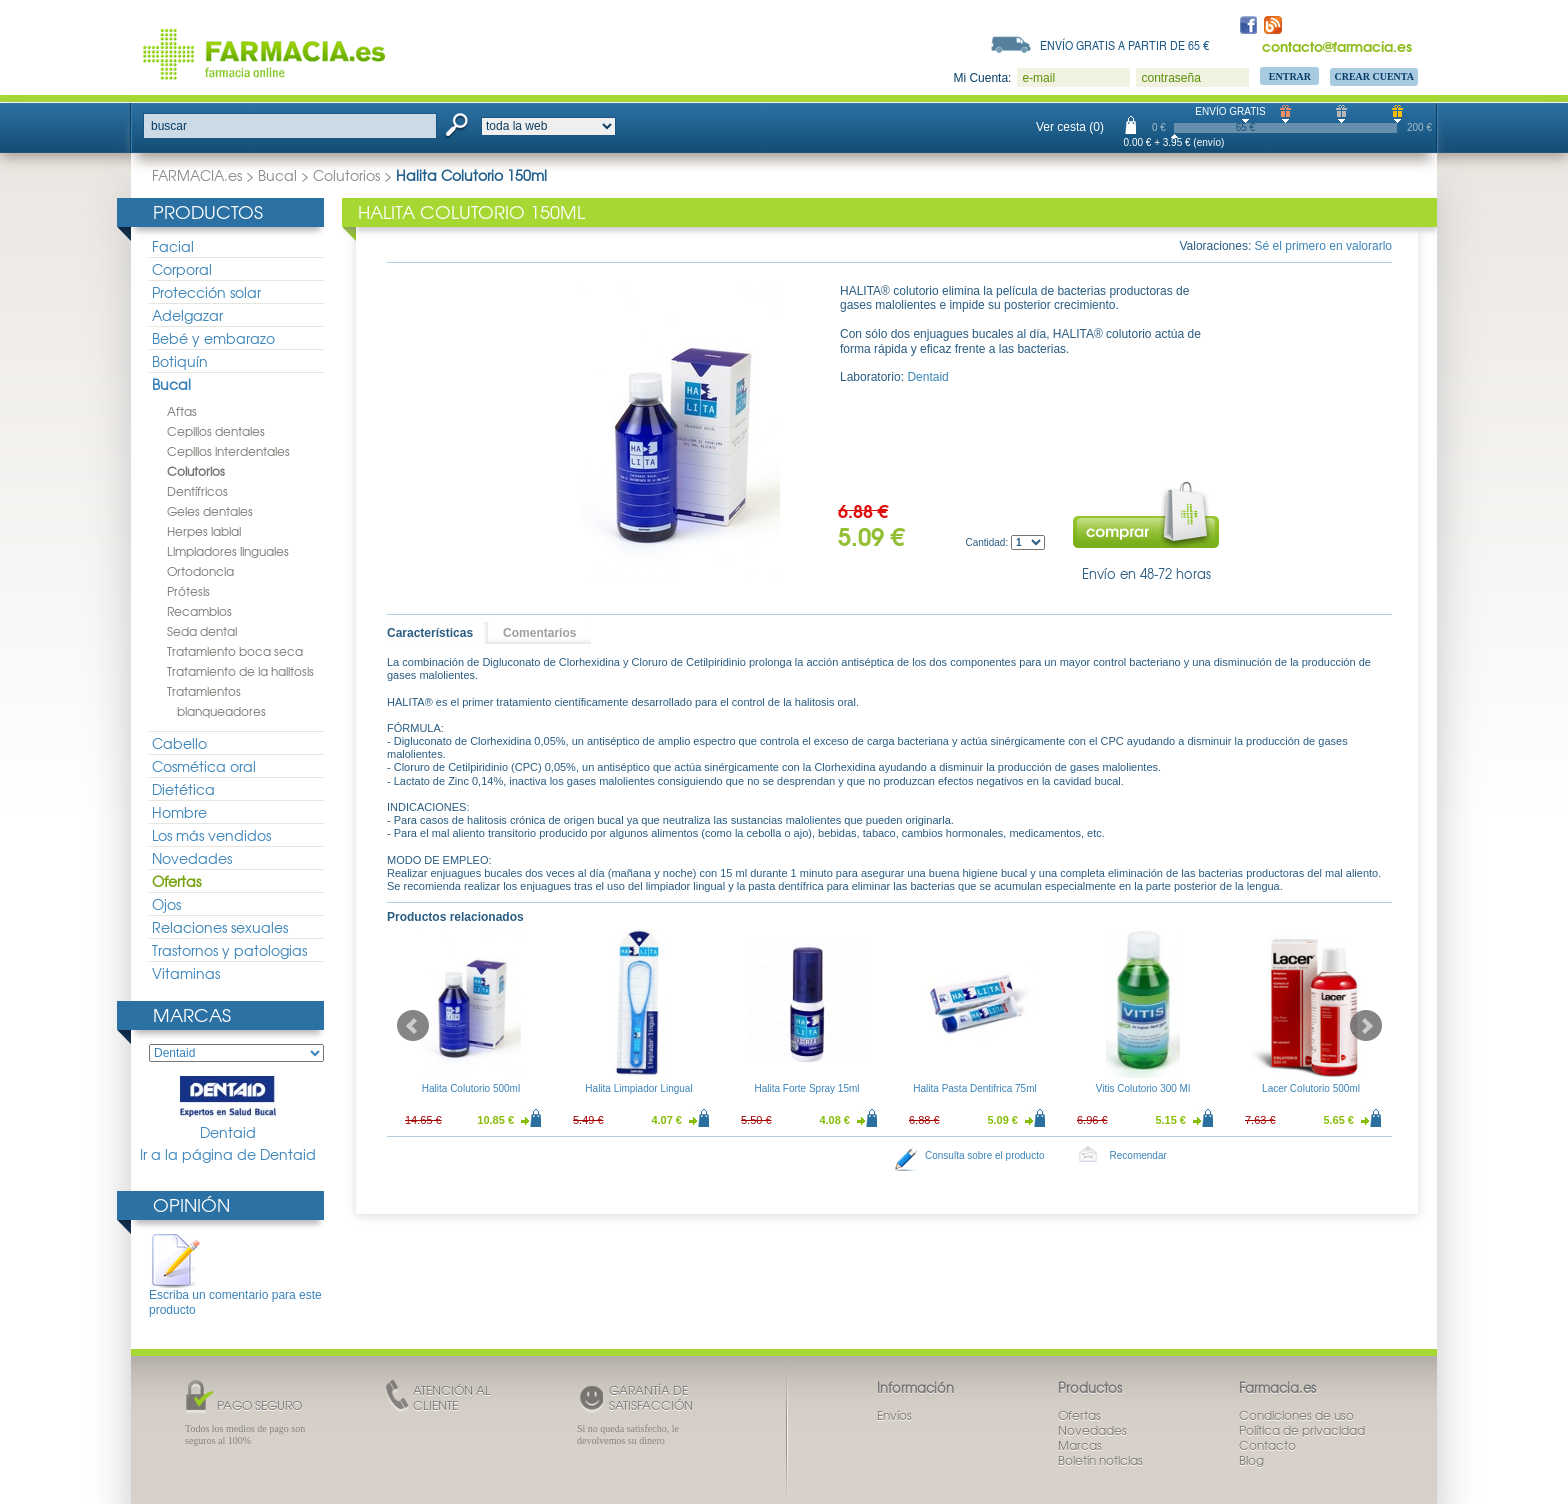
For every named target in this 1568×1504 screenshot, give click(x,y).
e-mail (1038, 78)
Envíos (894, 1415)
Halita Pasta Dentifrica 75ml (974, 1088)
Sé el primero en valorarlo (1323, 246)
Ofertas (176, 881)
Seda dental (202, 631)
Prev (413, 1026)
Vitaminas (186, 973)
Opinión (191, 1204)
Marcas (192, 1014)
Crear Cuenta (1374, 76)
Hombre (179, 812)
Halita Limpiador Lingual (638, 1088)
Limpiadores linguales (228, 551)
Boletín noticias (1100, 1460)
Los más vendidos (211, 835)
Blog (1251, 1460)
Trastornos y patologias (229, 950)
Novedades (192, 858)
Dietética (183, 789)
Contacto (1267, 1445)
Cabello (179, 743)
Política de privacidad (1302, 1430)
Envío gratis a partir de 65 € (1125, 45)
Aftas (182, 411)
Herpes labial (204, 531)
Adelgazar (187, 315)
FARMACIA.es (197, 175)
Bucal (277, 175)
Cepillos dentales (216, 431)
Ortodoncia (200, 571)
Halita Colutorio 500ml (471, 1088)
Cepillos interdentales (228, 451)
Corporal (182, 269)
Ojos (166, 904)
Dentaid (228, 1109)
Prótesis (188, 591)
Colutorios (346, 175)
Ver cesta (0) (1070, 127)
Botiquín (180, 361)
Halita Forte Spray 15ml (806, 1088)
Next (1366, 1026)
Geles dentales (210, 511)
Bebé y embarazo (213, 338)
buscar (169, 126)
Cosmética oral (204, 766)
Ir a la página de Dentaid (228, 1154)
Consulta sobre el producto (985, 1155)
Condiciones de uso (1296, 1415)
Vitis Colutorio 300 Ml (1143, 1088)
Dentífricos (197, 491)
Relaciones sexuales (220, 927)
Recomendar (1138, 1155)
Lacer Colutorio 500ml (1311, 1088)
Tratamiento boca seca (235, 651)
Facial (173, 246)
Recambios (199, 611)
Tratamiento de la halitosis (240, 671)
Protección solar (206, 292)
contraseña (1170, 78)
